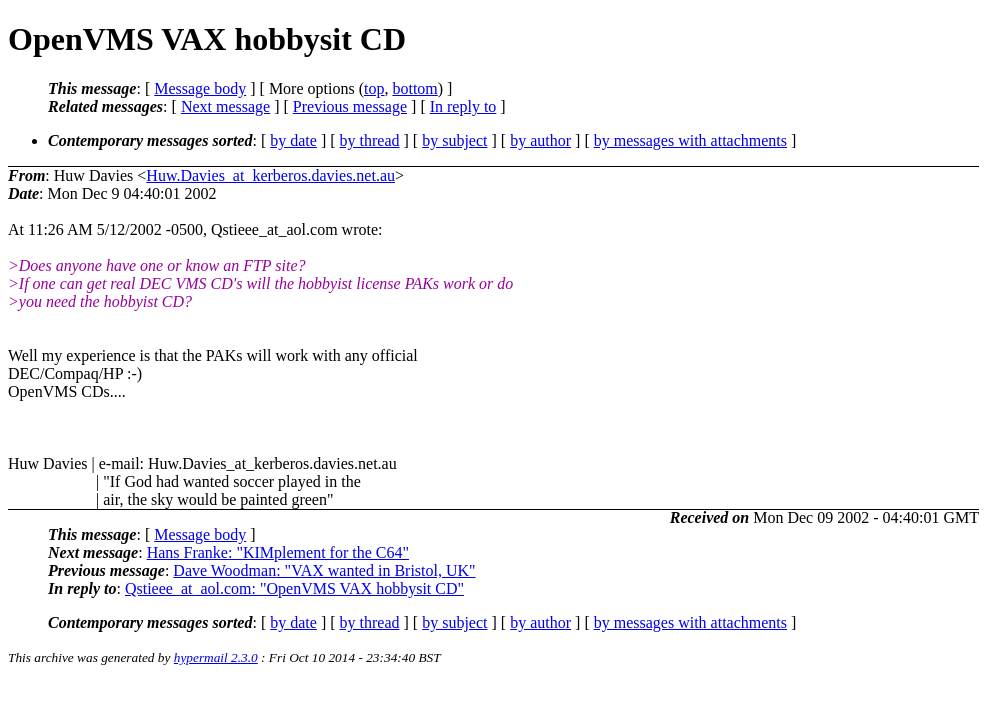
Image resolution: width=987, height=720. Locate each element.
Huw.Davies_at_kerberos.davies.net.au (270, 175)
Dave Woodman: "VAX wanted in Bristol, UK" (324, 570)
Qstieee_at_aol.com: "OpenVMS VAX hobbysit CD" (294, 588)
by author (540, 140)
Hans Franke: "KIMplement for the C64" (278, 552)
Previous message (350, 106)
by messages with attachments (690, 140)
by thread (370, 140)
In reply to (463, 106)
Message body (200, 88)
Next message (225, 106)
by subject (454, 140)
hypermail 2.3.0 (216, 657)
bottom (414, 88)
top (374, 88)
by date (293, 140)
